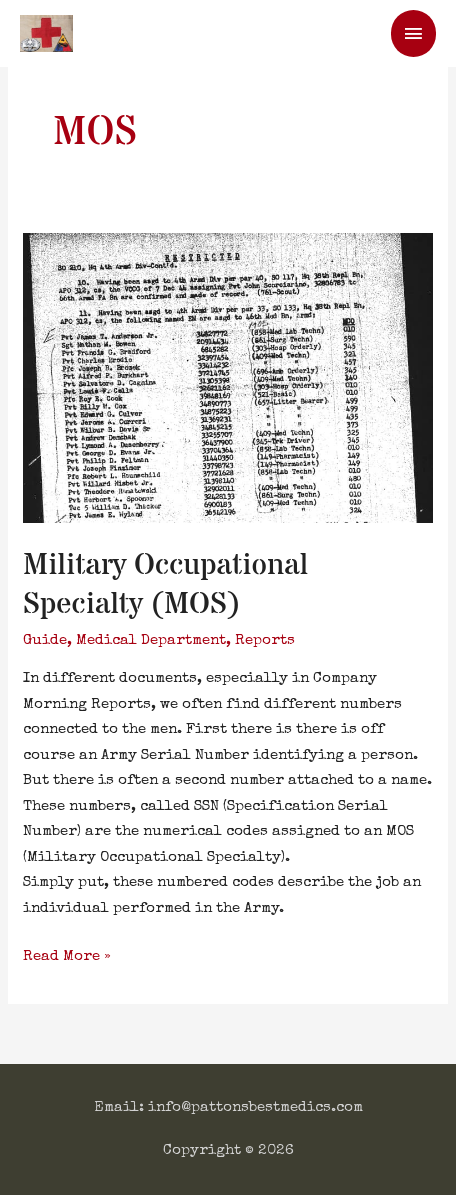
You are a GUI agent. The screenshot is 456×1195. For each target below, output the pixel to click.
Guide (45, 640)
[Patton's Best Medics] (46, 33)
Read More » (67, 954)
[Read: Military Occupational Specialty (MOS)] (228, 376)
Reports (265, 640)
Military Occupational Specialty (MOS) (165, 585)
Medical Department (151, 640)
